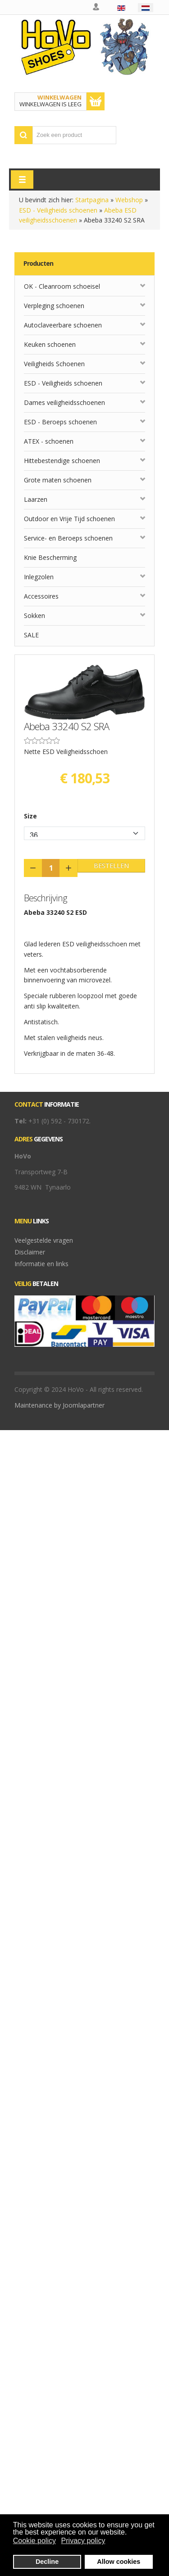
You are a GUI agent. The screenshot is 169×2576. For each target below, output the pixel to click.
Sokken (34, 615)
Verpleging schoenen (54, 305)
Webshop (129, 199)
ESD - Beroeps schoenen (60, 422)
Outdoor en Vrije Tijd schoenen (69, 518)
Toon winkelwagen (96, 101)
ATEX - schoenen (48, 441)
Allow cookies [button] (118, 2561)
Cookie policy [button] (34, 2540)
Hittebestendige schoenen (62, 460)
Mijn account (96, 7)
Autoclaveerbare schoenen (63, 325)
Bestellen (111, 865)
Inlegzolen (39, 576)
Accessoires (41, 596)
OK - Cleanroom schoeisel (62, 286)
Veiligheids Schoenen (54, 363)
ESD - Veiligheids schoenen (58, 210)
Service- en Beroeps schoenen (68, 538)
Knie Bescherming (50, 557)
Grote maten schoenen (57, 480)
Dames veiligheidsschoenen (64, 402)
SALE (31, 635)
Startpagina (92, 199)
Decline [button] (47, 2561)
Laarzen (35, 499)
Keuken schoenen (50, 344)
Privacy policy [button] (83, 2540)
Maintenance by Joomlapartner (59, 1405)
